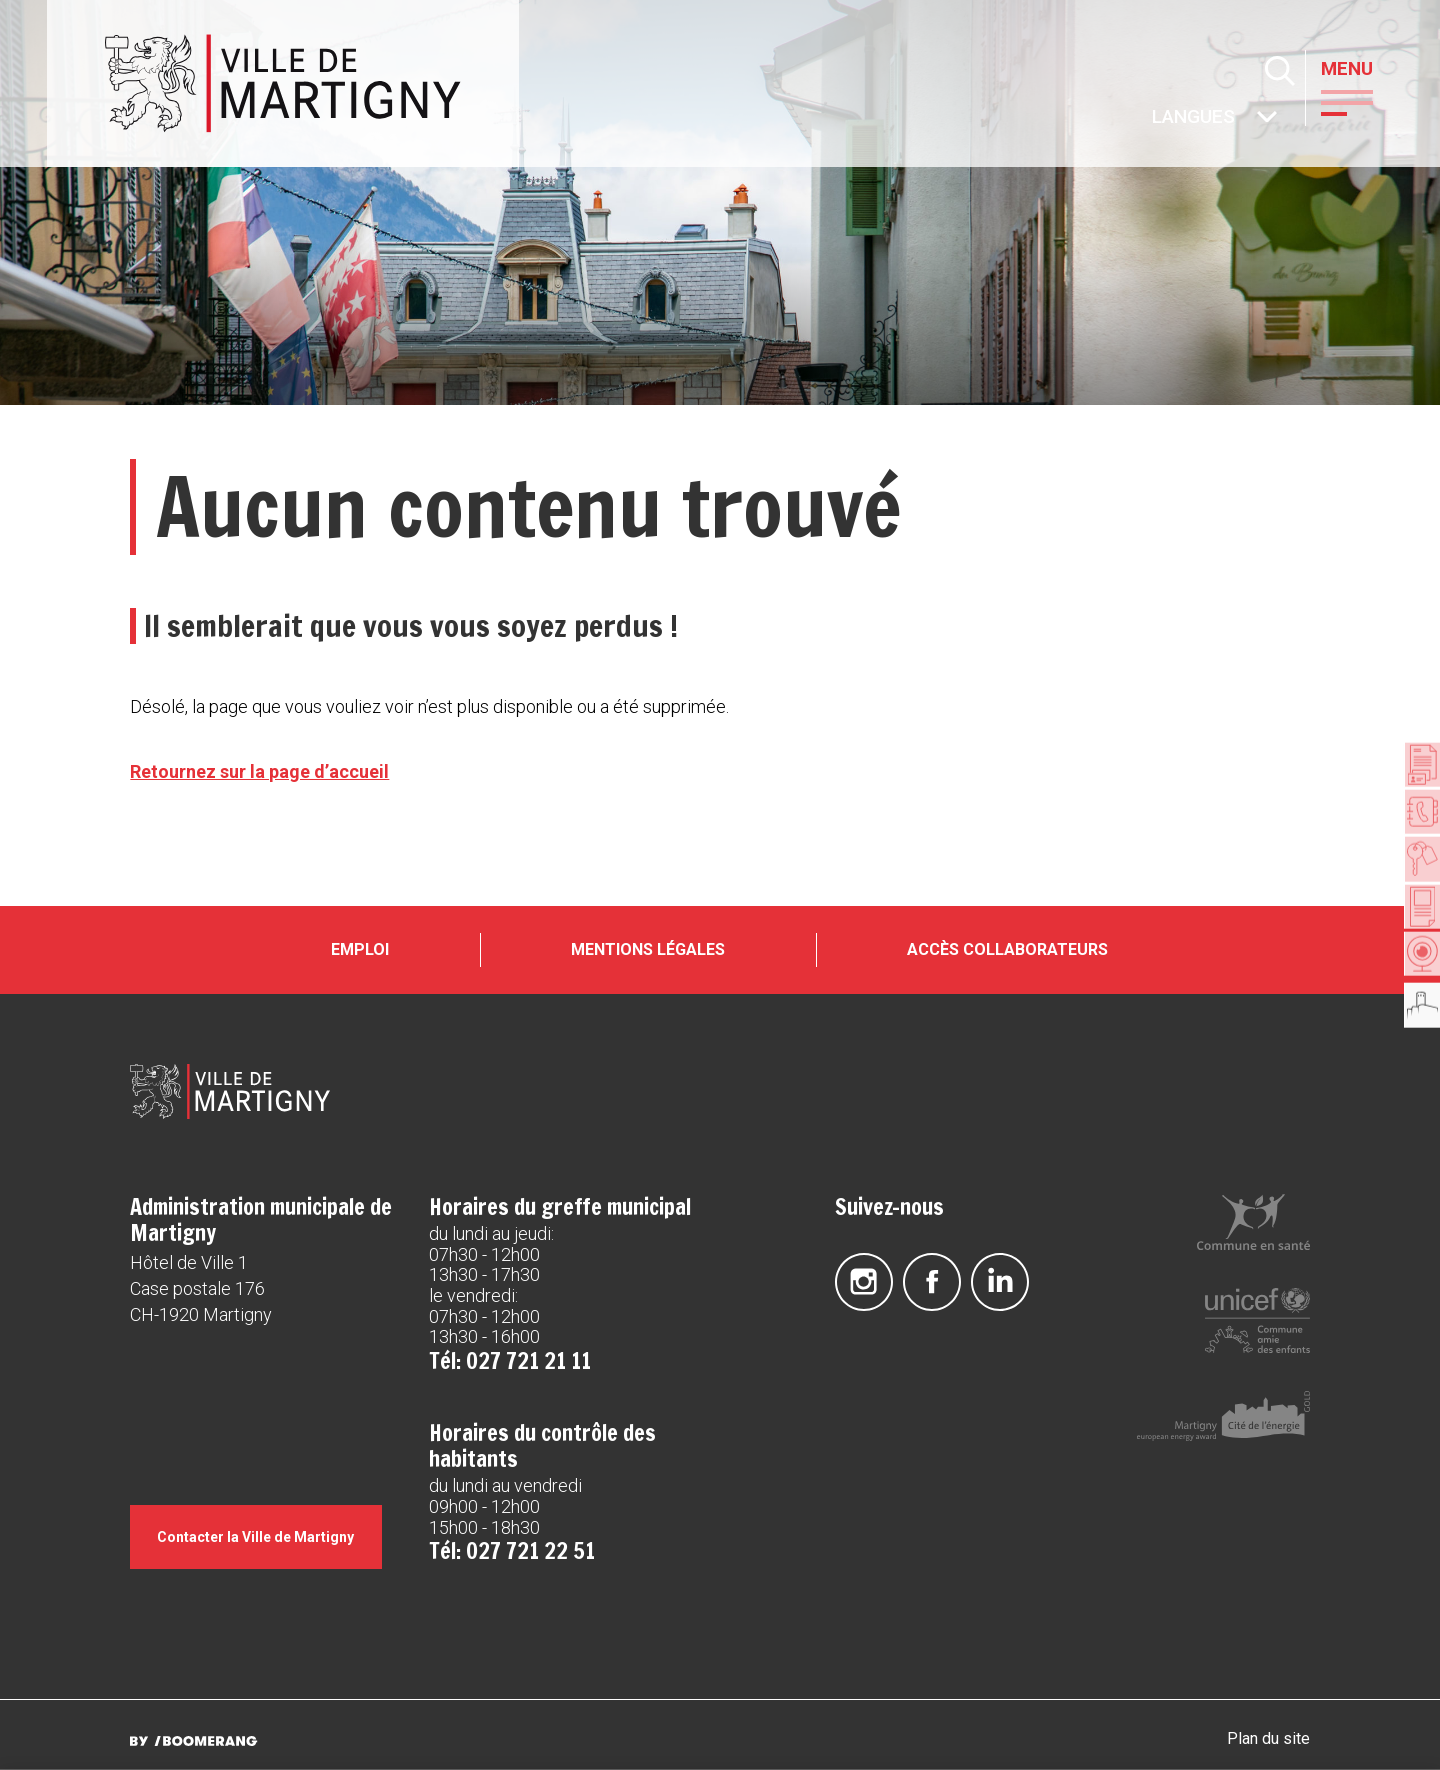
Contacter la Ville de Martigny (266, 1567)
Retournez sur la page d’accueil (259, 771)
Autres (1154, 118)
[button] (1364, 101)
